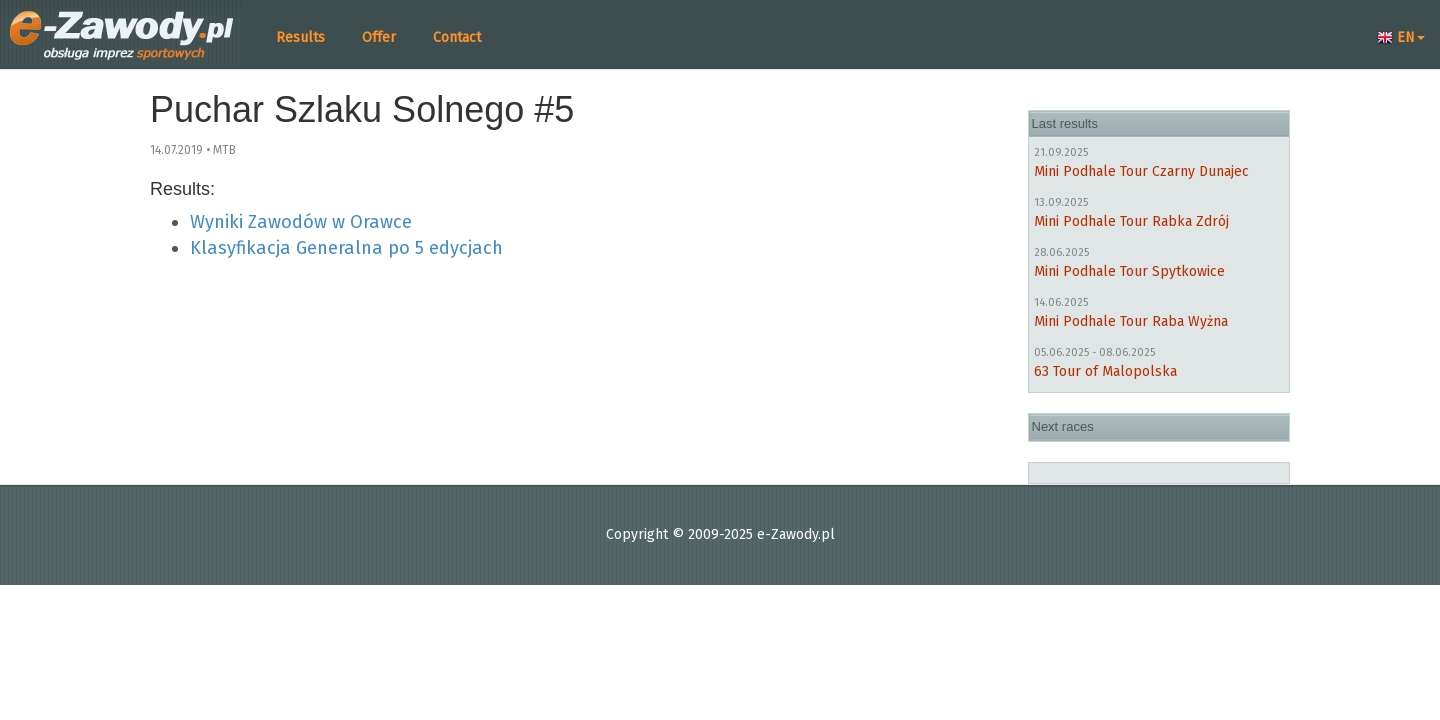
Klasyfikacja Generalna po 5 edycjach (346, 248)
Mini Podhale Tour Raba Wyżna (1131, 321)
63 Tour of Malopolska (1105, 371)
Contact (457, 37)
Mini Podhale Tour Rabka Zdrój (1131, 221)
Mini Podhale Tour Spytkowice (1129, 271)
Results (300, 37)
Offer (379, 37)
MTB (224, 150)
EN (1401, 37)
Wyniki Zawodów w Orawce (301, 222)
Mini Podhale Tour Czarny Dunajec (1141, 171)
